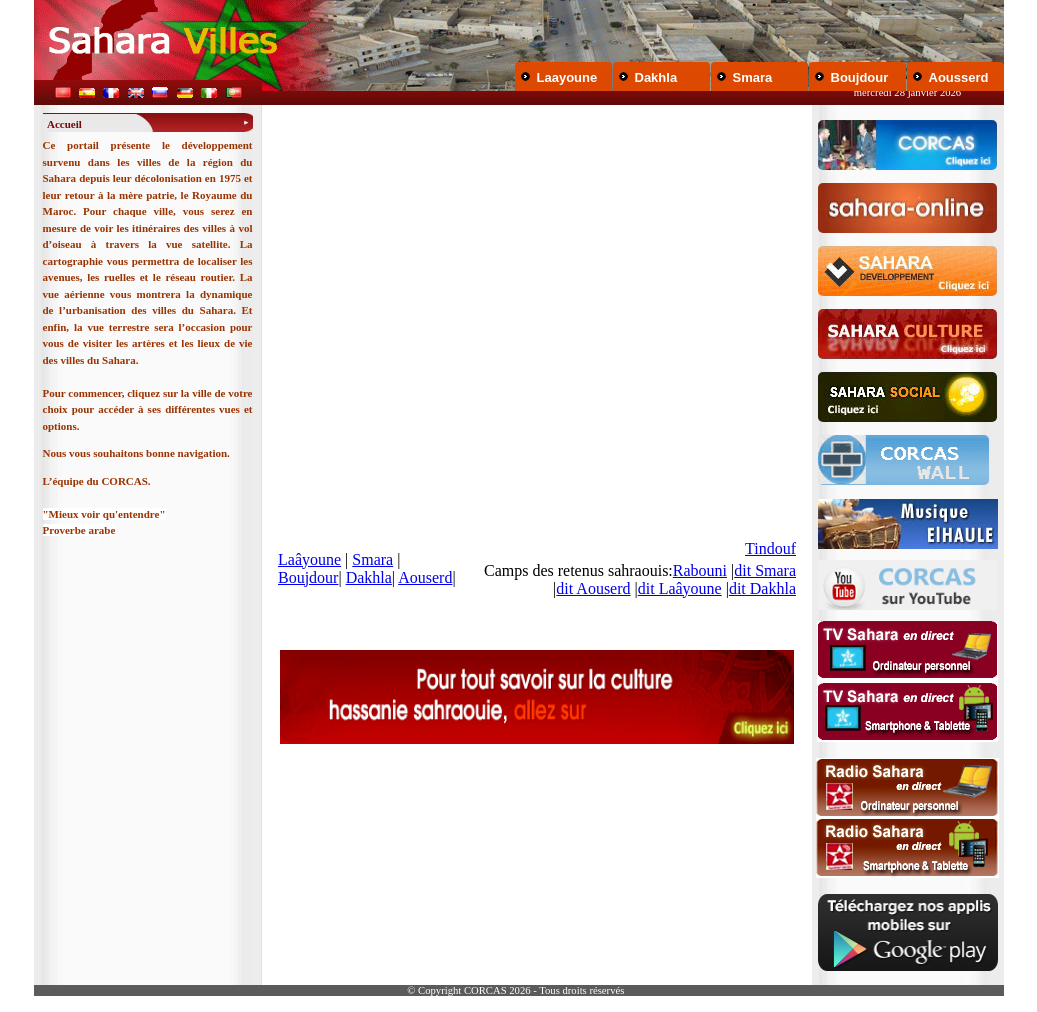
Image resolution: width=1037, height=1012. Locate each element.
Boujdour (860, 77)
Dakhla (656, 77)
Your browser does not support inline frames (537, 372)
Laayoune (567, 77)
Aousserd (959, 77)
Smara (753, 77)
